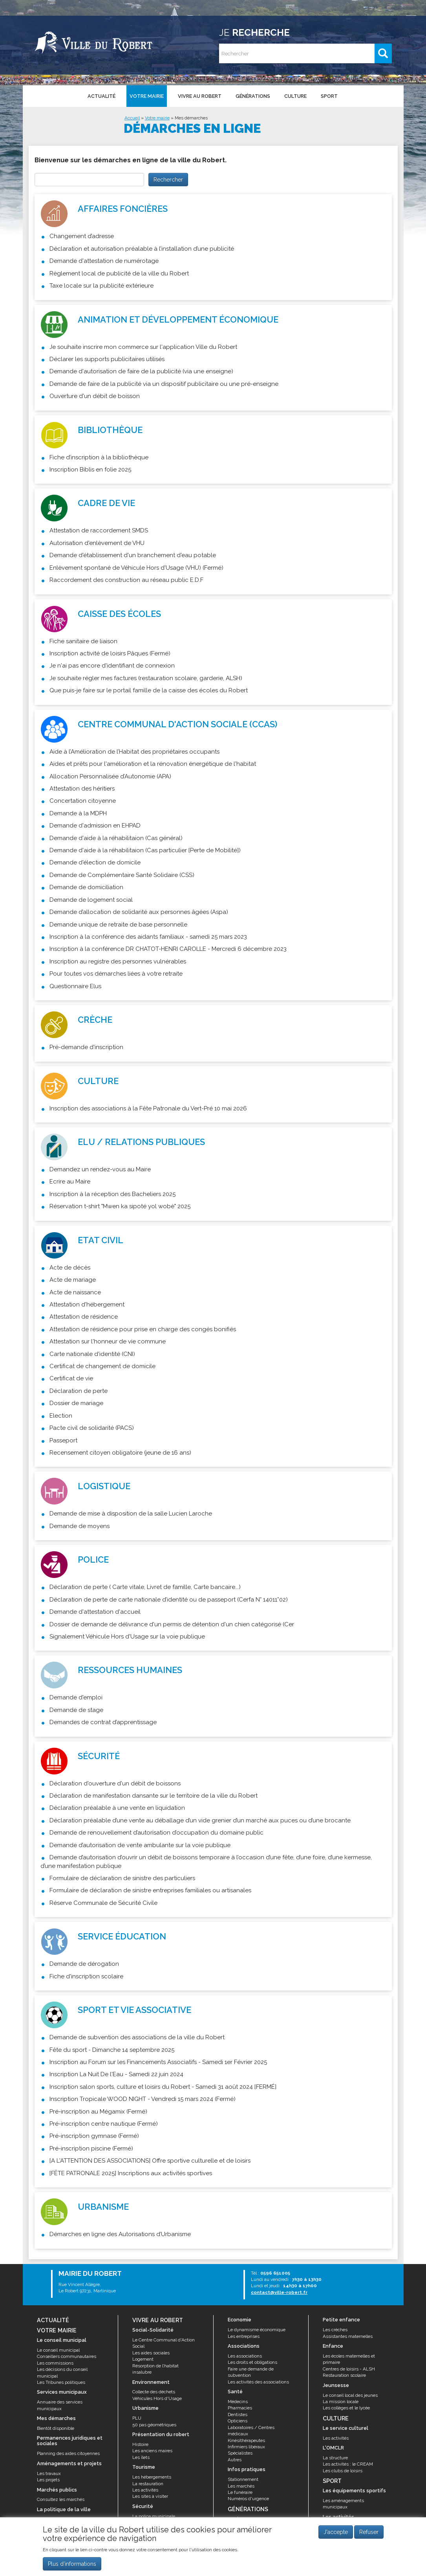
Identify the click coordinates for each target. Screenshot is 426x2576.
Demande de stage (76, 1710)
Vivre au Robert (199, 96)
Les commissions (55, 2363)
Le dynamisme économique (256, 2329)
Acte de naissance (75, 1292)
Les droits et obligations (252, 2362)
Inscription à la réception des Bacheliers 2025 (112, 1194)
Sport (329, 96)
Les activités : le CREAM (348, 2464)
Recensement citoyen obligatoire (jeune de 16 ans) (120, 1452)
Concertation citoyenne (82, 800)
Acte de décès (69, 1267)
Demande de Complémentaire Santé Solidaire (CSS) (121, 875)
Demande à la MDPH (78, 813)
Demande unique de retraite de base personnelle (118, 924)
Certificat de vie (71, 1378)
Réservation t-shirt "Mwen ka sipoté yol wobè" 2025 (119, 1206)
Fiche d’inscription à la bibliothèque (98, 457)
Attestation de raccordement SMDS (98, 530)
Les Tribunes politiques (61, 2382)
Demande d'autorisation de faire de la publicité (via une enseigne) (141, 371)
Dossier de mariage (76, 1403)
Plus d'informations (72, 2564)
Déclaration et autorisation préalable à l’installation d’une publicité (141, 248)
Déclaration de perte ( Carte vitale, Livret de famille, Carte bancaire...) (145, 1587)
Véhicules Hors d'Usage (157, 2398)
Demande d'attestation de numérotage (104, 260)
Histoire (140, 2444)
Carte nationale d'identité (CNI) (92, 1354)
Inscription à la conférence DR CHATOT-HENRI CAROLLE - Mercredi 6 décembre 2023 (168, 948)
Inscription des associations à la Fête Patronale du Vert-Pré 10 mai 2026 (148, 1108)
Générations (253, 96)
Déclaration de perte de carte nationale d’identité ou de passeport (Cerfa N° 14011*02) (168, 1599)
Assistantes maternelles (348, 2336)
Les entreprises (244, 2336)
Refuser (368, 2532)
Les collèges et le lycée (346, 2408)
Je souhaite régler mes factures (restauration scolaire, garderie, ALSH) (145, 678)
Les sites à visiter (150, 2496)
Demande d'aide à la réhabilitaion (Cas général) (116, 838)
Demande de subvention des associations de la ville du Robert (137, 2037)
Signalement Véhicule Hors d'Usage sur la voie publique (127, 1636)
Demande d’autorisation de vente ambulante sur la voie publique (139, 1845)
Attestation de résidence (83, 1316)
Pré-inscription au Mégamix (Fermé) (98, 2111)
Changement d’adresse (81, 236)
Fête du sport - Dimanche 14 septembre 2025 (111, 2049)
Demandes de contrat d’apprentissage (103, 1722)
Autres (234, 2459)
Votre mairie (147, 96)
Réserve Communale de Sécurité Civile (103, 1902)
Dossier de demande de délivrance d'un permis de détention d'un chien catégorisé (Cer (171, 1624)
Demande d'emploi (75, 1697)
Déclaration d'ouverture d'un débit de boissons (115, 1783)
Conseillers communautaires (66, 2356)
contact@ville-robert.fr (279, 2292)
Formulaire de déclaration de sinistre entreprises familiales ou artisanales (150, 1890)
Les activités (145, 2490)
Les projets (48, 2479)
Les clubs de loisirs (342, 2470)
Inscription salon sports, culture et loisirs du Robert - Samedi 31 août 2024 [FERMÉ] (162, 2086)
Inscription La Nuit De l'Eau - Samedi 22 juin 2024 (116, 2074)
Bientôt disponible (55, 2428)
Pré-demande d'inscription (86, 1047)
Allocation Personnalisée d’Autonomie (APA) (110, 776)
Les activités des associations (258, 2382)
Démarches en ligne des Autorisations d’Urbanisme (120, 2234)
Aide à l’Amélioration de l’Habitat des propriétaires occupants (134, 751)
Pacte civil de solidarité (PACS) (91, 1427)
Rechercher (168, 179)
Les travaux (49, 2473)
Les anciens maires (152, 2450)
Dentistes (237, 2414)
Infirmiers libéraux (246, 2446)
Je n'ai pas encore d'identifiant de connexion (112, 665)
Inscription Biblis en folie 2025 (90, 469)
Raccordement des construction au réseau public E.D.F (126, 579)
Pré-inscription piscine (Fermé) (91, 2148)
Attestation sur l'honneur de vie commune (107, 1341)
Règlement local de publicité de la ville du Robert (119, 273)
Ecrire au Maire (69, 1181)
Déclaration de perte (78, 1390)
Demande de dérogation (84, 1963)
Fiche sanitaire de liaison (83, 641)
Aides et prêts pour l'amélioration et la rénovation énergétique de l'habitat (152, 763)
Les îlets (141, 2457)
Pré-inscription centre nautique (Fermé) (103, 2123)
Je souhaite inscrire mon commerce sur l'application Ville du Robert (143, 346)
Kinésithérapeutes (246, 2440)
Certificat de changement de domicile (102, 1366)
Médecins (238, 2401)
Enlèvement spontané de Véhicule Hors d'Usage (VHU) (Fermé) (136, 567)
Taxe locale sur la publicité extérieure (101, 285)
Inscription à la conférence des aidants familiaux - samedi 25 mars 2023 (148, 936)
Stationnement (243, 2479)
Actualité (101, 96)
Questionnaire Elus (75, 986)
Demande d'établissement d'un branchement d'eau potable (132, 555)
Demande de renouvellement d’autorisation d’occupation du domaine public (156, 1832)
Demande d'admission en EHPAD (95, 825)
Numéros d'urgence (248, 2498)
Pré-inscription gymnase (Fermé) (94, 2135)
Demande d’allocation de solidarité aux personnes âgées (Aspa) (138, 912)
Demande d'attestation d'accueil (95, 1611)
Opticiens (237, 2421)
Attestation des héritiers (82, 788)
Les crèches (335, 2329)
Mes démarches (191, 118)
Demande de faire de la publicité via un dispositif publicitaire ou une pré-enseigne (163, 383)
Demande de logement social (91, 899)
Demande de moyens (79, 1526)
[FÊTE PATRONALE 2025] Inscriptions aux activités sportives (130, 2173)
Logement (143, 2359)
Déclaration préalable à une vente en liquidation (117, 1807)
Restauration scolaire (344, 2375)
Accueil (132, 118)
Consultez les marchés (60, 2499)
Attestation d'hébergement (86, 1304)
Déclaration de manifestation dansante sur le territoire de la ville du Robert (153, 1795)
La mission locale (340, 2401)
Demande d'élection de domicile (95, 862)
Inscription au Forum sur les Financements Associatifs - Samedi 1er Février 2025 (158, 2062)
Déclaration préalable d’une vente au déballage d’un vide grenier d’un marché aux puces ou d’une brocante (200, 1820)
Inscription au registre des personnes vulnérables (117, 961)
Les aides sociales (151, 2353)
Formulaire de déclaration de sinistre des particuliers (122, 1878)
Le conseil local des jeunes (350, 2395)
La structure (335, 2457)
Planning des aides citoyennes (68, 2453)
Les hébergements (151, 2477)
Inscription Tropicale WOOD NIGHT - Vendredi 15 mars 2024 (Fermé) (142, 2099)
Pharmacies (240, 2408)
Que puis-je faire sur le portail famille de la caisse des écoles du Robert (148, 690)
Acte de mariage (72, 1279)
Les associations (245, 2356)
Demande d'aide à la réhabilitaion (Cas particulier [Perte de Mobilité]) (145, 850)
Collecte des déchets (153, 2391)
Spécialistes (240, 2453)
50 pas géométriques (154, 2424)
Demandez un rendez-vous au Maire (100, 1169)
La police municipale (153, 2516)
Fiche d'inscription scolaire (86, 1976)
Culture (295, 96)
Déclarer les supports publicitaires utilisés (107, 359)
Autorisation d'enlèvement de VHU (96, 543)
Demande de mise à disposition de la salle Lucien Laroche (130, 1513)
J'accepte (336, 2532)
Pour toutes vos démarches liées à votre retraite (116, 973)
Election (60, 1415)
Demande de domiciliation (86, 887)
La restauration (147, 2483)
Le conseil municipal (58, 2350)
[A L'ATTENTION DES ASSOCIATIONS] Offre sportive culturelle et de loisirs (149, 2160)
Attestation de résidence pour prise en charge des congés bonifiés (142, 1329)
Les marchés (241, 2486)
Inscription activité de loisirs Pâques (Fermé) (109, 653)
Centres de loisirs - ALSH (349, 2369)
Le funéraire (240, 2492)
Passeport (63, 1440)
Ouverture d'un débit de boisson (94, 396)
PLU (136, 2418)
